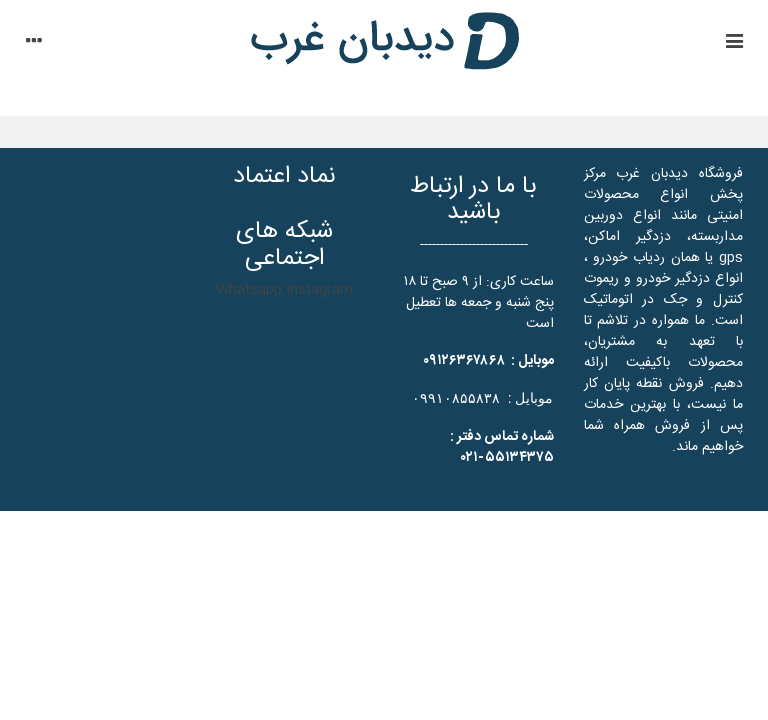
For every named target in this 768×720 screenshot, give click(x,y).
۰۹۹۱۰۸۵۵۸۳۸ (456, 398)
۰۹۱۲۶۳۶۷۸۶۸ (464, 361)
